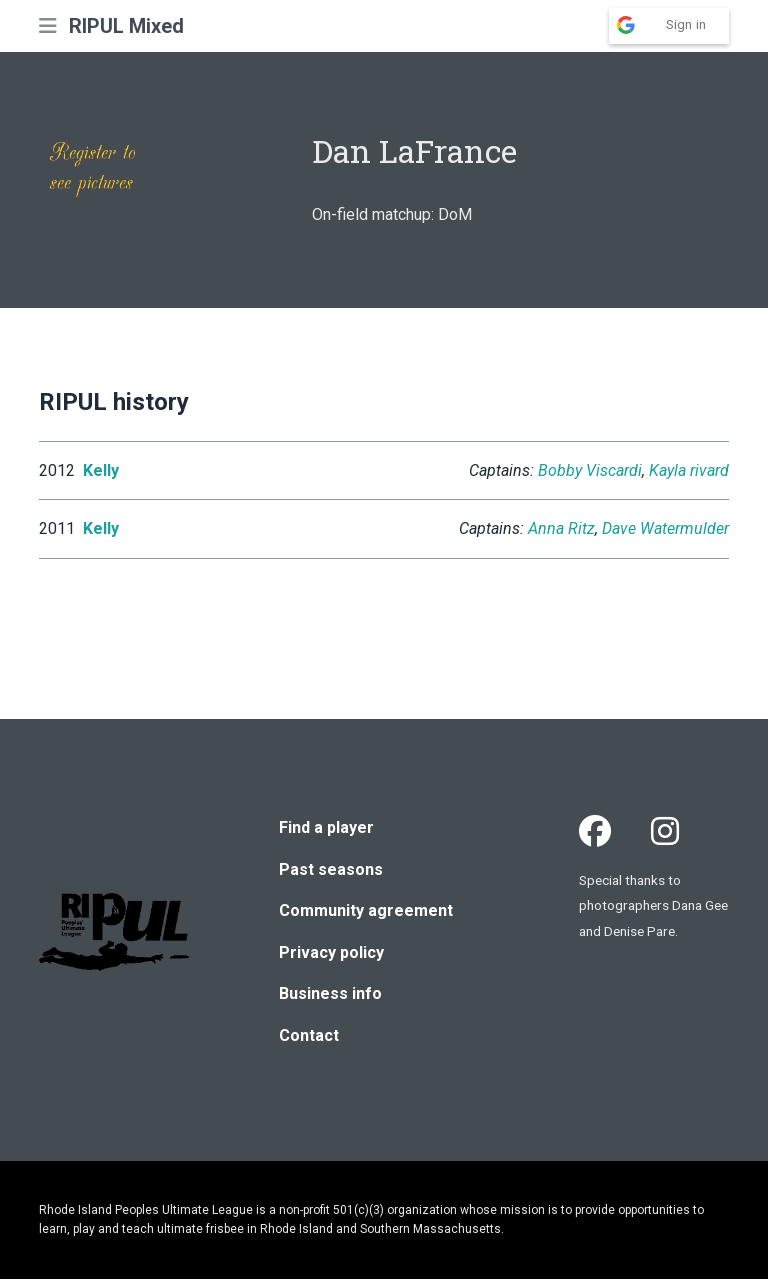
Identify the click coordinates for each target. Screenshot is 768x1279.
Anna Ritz (561, 528)
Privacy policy (331, 952)
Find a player (326, 827)
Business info (330, 993)
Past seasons (331, 869)
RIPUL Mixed (126, 26)
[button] (48, 26)
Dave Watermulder (665, 528)
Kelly (101, 470)
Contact (309, 1035)
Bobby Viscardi (590, 470)
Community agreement (366, 910)
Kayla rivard (689, 470)
